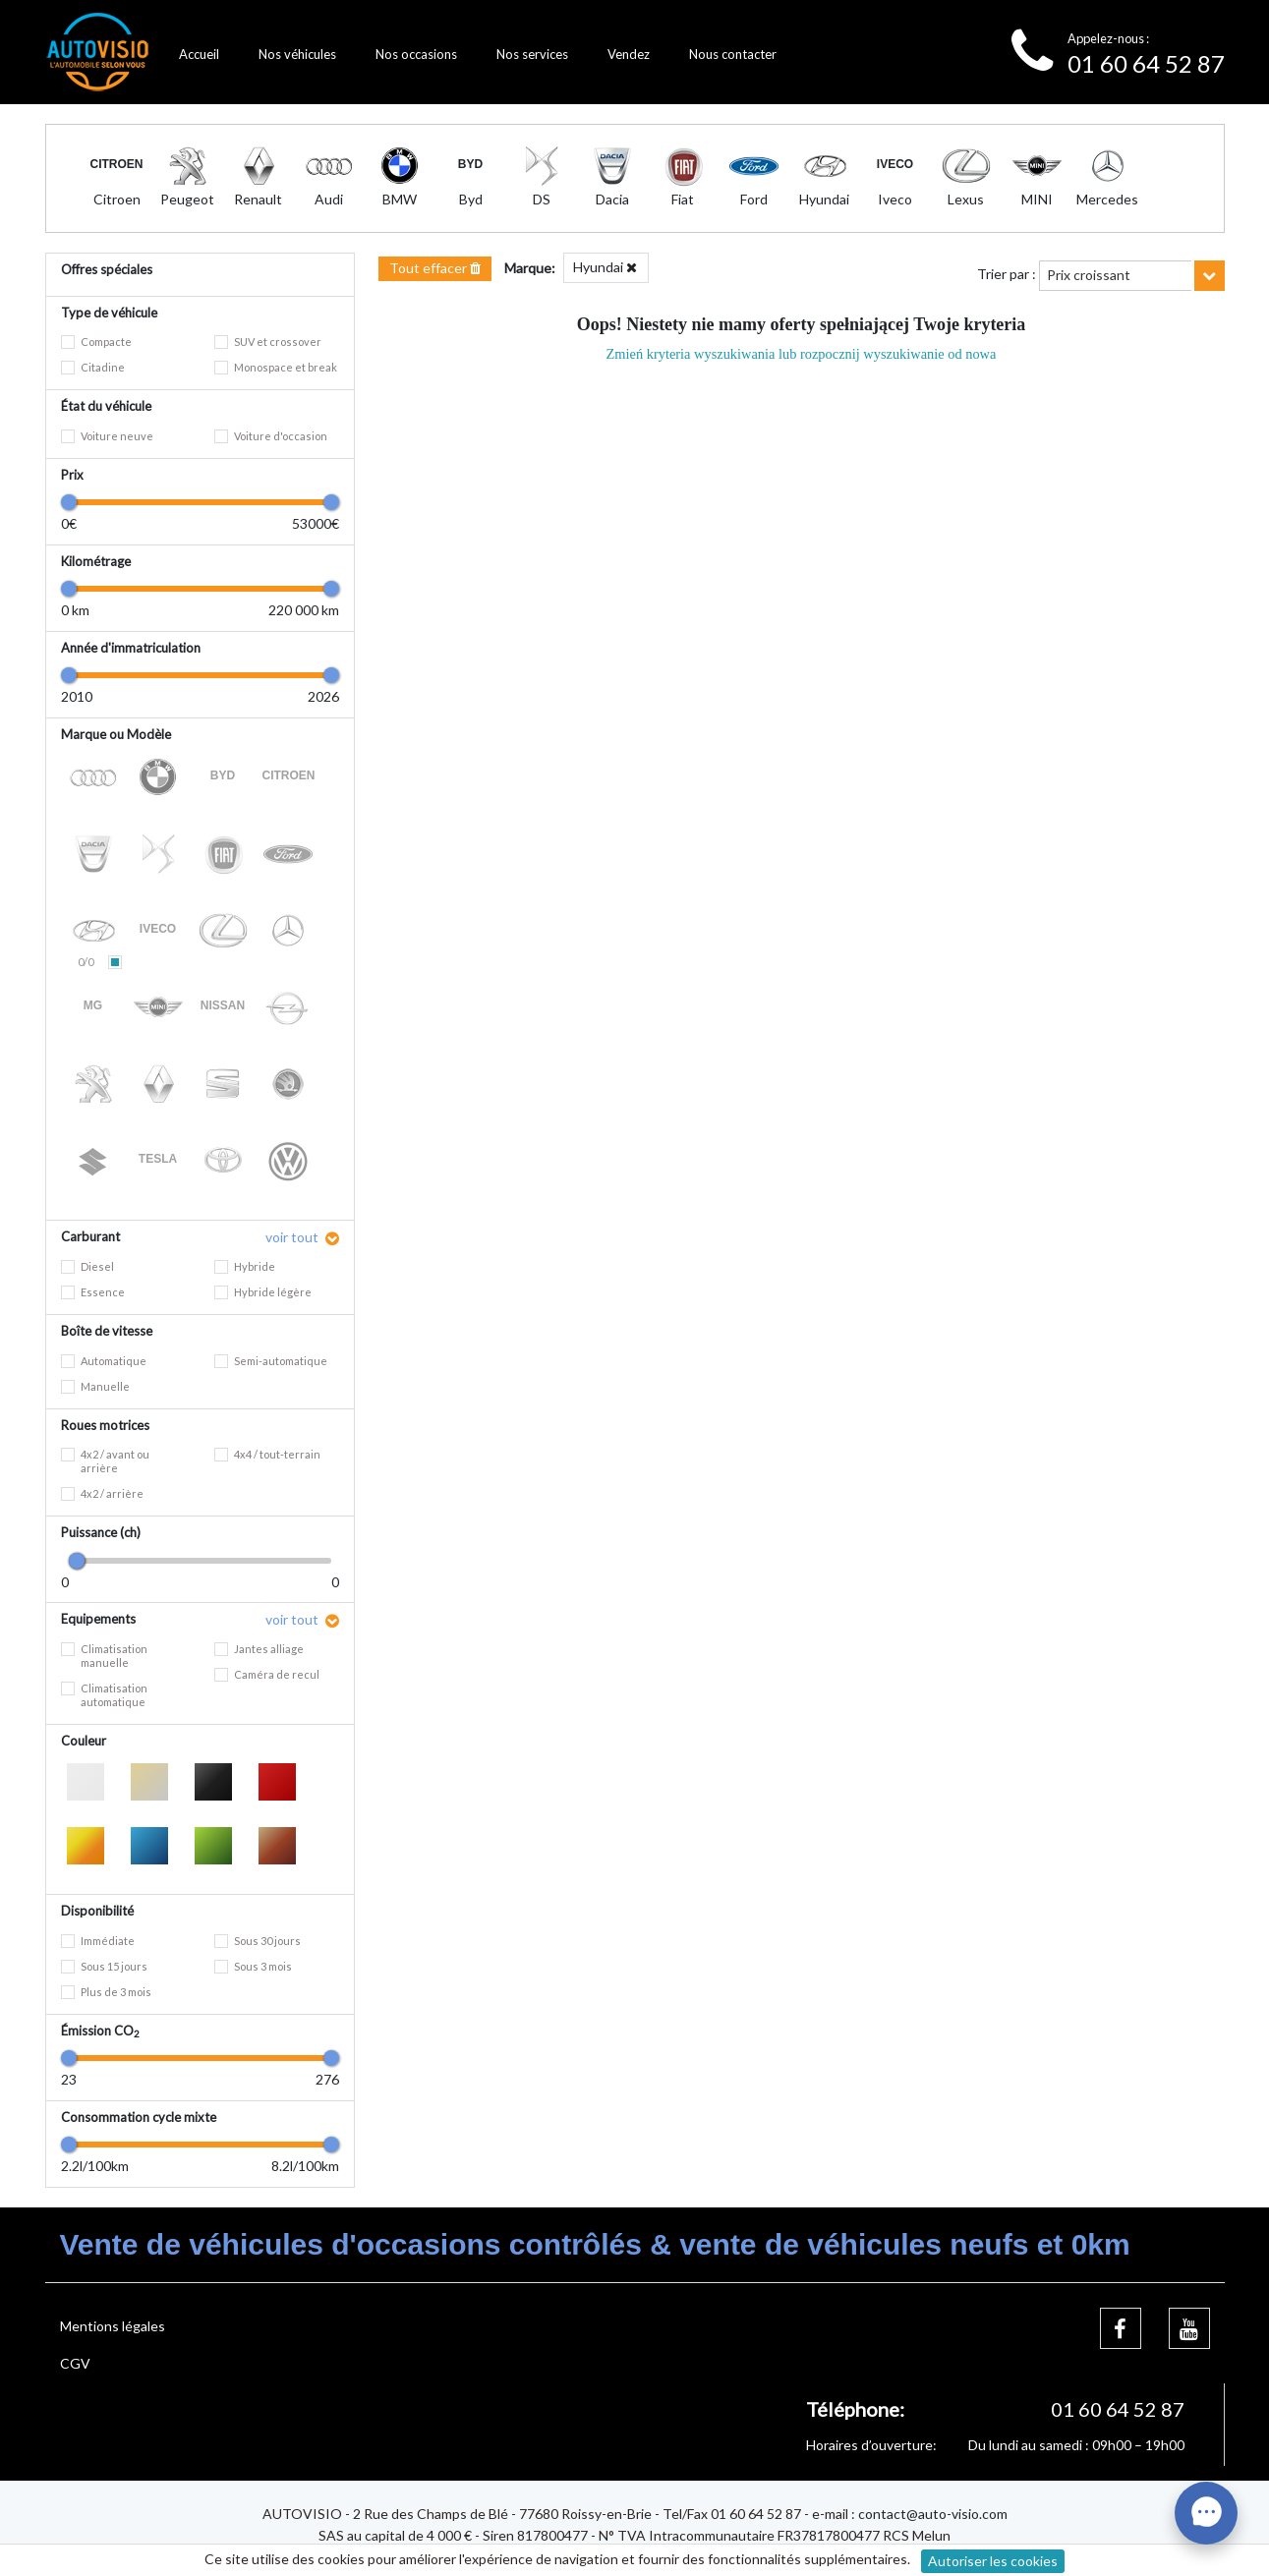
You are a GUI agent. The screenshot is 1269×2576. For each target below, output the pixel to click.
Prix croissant (1088, 274)
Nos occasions (416, 54)
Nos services (532, 54)
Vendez (628, 54)
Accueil (199, 54)
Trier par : (1006, 273)
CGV (75, 2363)
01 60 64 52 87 (1146, 63)
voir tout (293, 1237)
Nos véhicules (297, 54)
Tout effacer (435, 267)
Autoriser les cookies (993, 2560)
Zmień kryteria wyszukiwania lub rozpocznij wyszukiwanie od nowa (801, 354)
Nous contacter (733, 54)
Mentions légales (112, 2326)
